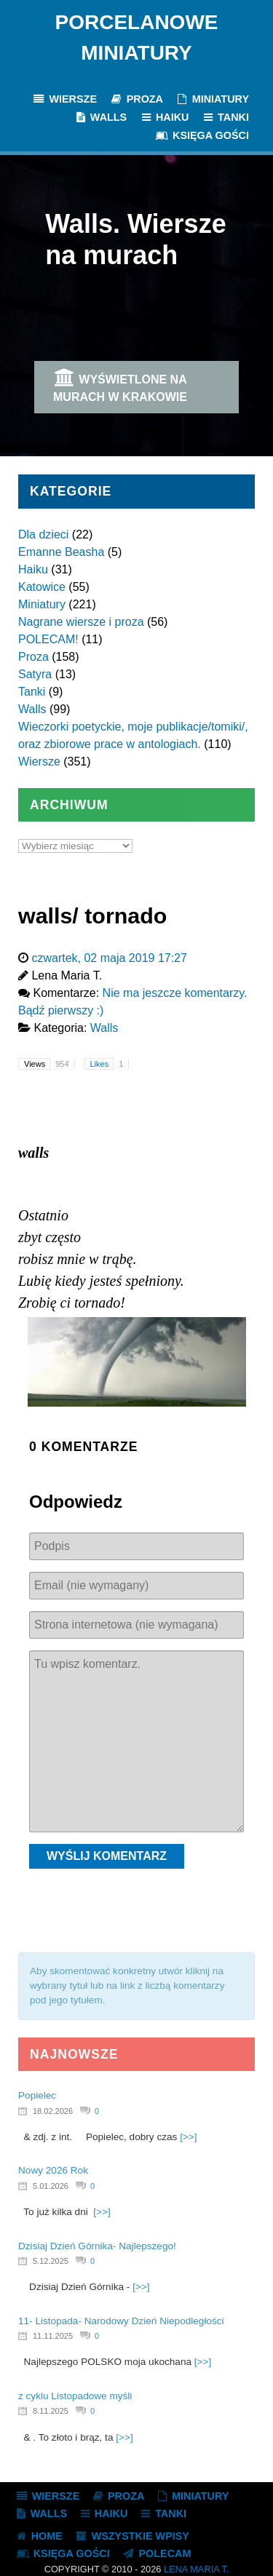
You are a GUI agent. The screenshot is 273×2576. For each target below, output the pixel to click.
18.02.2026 (53, 2111)
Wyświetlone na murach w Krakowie (120, 385)
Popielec (37, 2095)
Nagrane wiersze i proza (81, 622)
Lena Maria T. (196, 2569)
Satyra (35, 674)
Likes (109, 1064)
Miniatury (42, 604)
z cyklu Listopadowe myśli (75, 2395)
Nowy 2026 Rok (53, 2170)
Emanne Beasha (61, 552)
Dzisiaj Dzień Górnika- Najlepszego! (97, 2246)
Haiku (33, 569)
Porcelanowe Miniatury (136, 37)
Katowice (42, 587)
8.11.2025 (50, 2410)
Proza (33, 657)
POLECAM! (48, 639)
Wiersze (39, 761)
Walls (32, 709)
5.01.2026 (50, 2186)
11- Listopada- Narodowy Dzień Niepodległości (121, 2320)
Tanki (31, 691)
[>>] (188, 2136)
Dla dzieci (43, 534)
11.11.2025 (53, 2335)
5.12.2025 (50, 2261)
